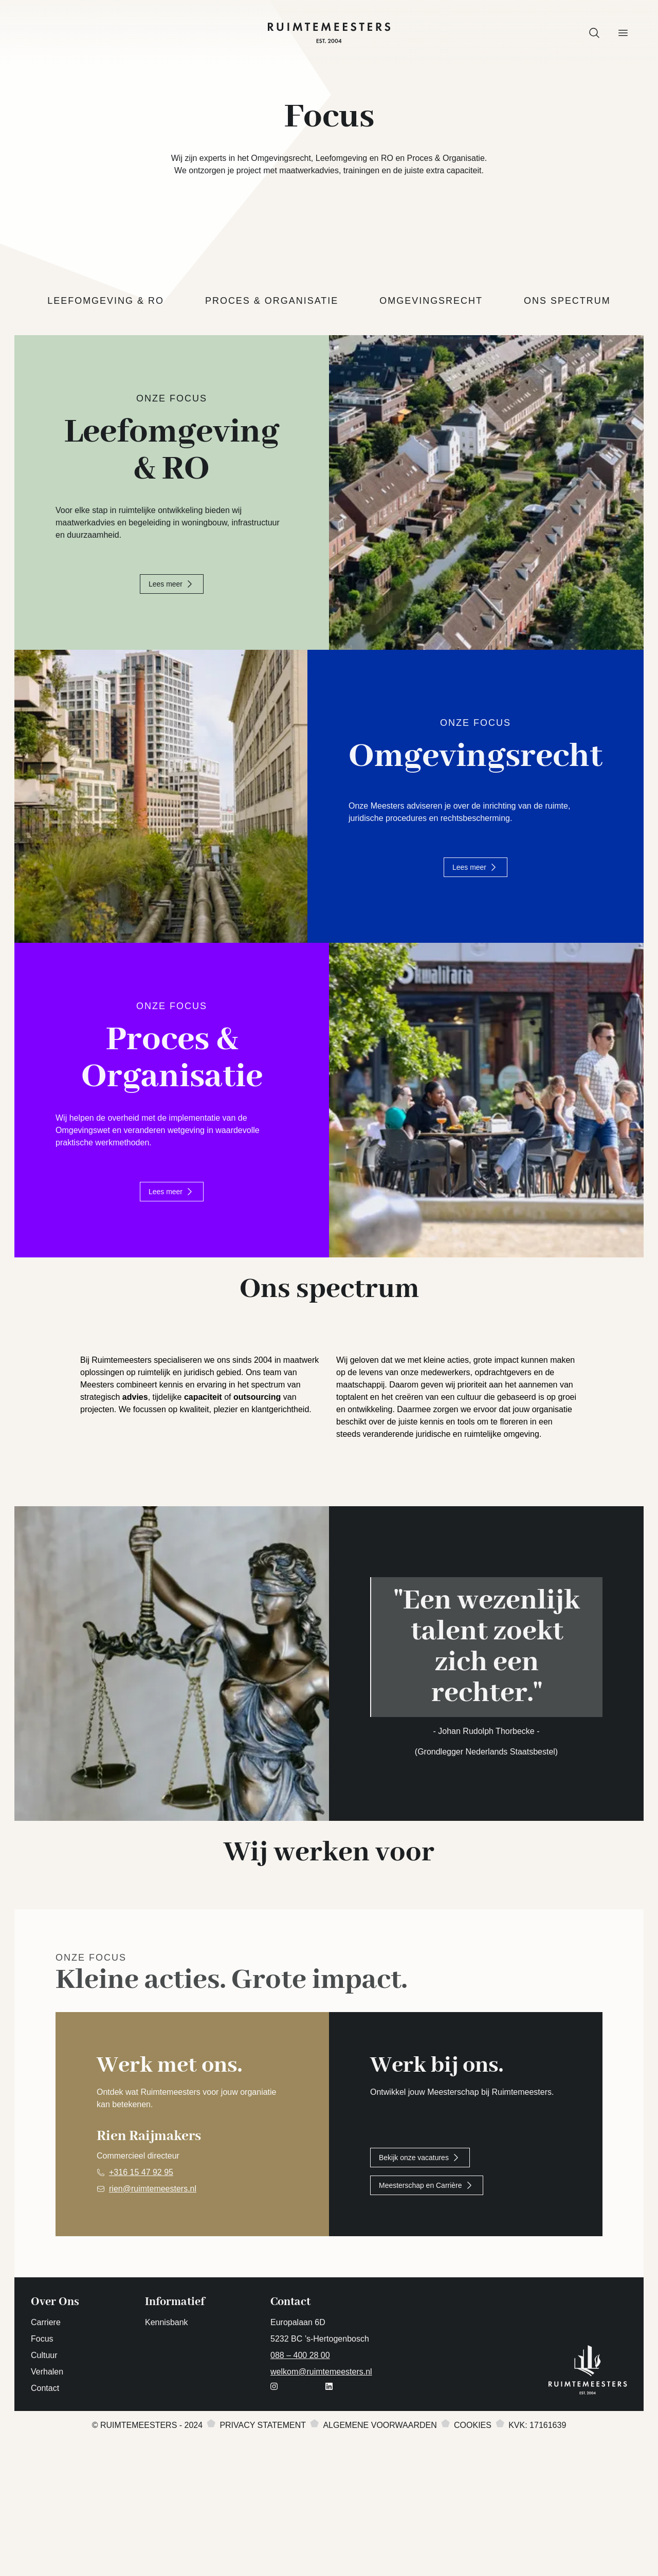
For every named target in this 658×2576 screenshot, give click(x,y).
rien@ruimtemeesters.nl (152, 2283)
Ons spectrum (567, 301)
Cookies (472, 2520)
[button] (594, 33)
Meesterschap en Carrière (426, 2280)
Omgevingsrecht (431, 301)
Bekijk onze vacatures (420, 2253)
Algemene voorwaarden (379, 2520)
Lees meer (172, 584)
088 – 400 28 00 (300, 2450)
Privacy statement (263, 2520)
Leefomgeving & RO (105, 301)
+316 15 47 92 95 (141, 2267)
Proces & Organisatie (272, 301)
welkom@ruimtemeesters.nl (321, 2466)
